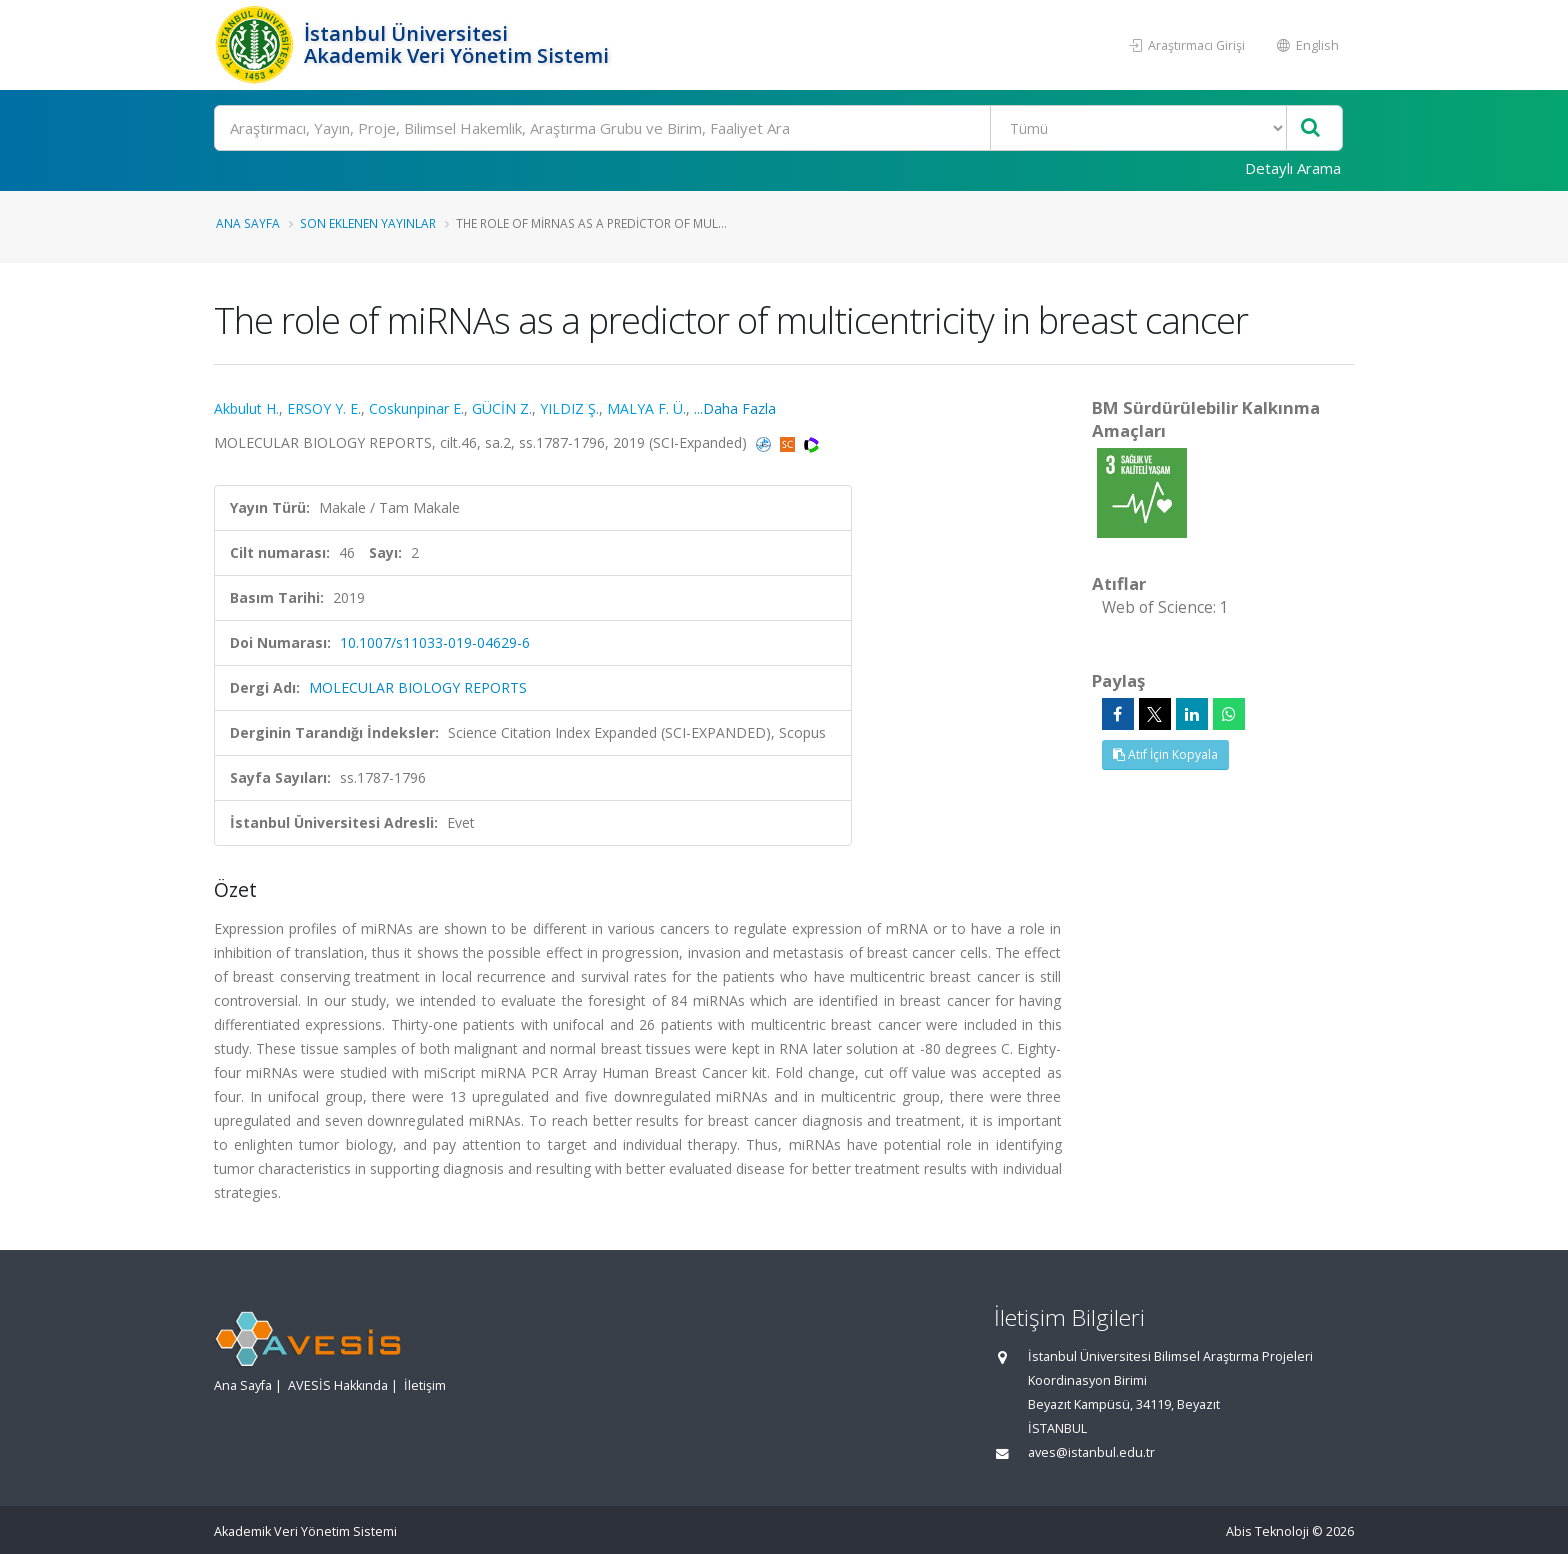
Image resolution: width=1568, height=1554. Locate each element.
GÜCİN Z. (502, 408)
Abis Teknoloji (1267, 1531)
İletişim (425, 1385)
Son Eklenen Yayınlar (368, 223)
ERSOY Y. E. (324, 408)
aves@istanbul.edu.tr (1091, 1452)
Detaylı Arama (1293, 168)
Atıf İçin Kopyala (1165, 754)
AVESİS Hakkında (338, 1385)
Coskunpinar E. (416, 408)
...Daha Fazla (735, 408)
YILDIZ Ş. (569, 408)
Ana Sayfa (248, 223)
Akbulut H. (246, 408)
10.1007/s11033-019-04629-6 (435, 642)
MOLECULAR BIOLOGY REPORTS (418, 687)
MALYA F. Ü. (646, 408)
